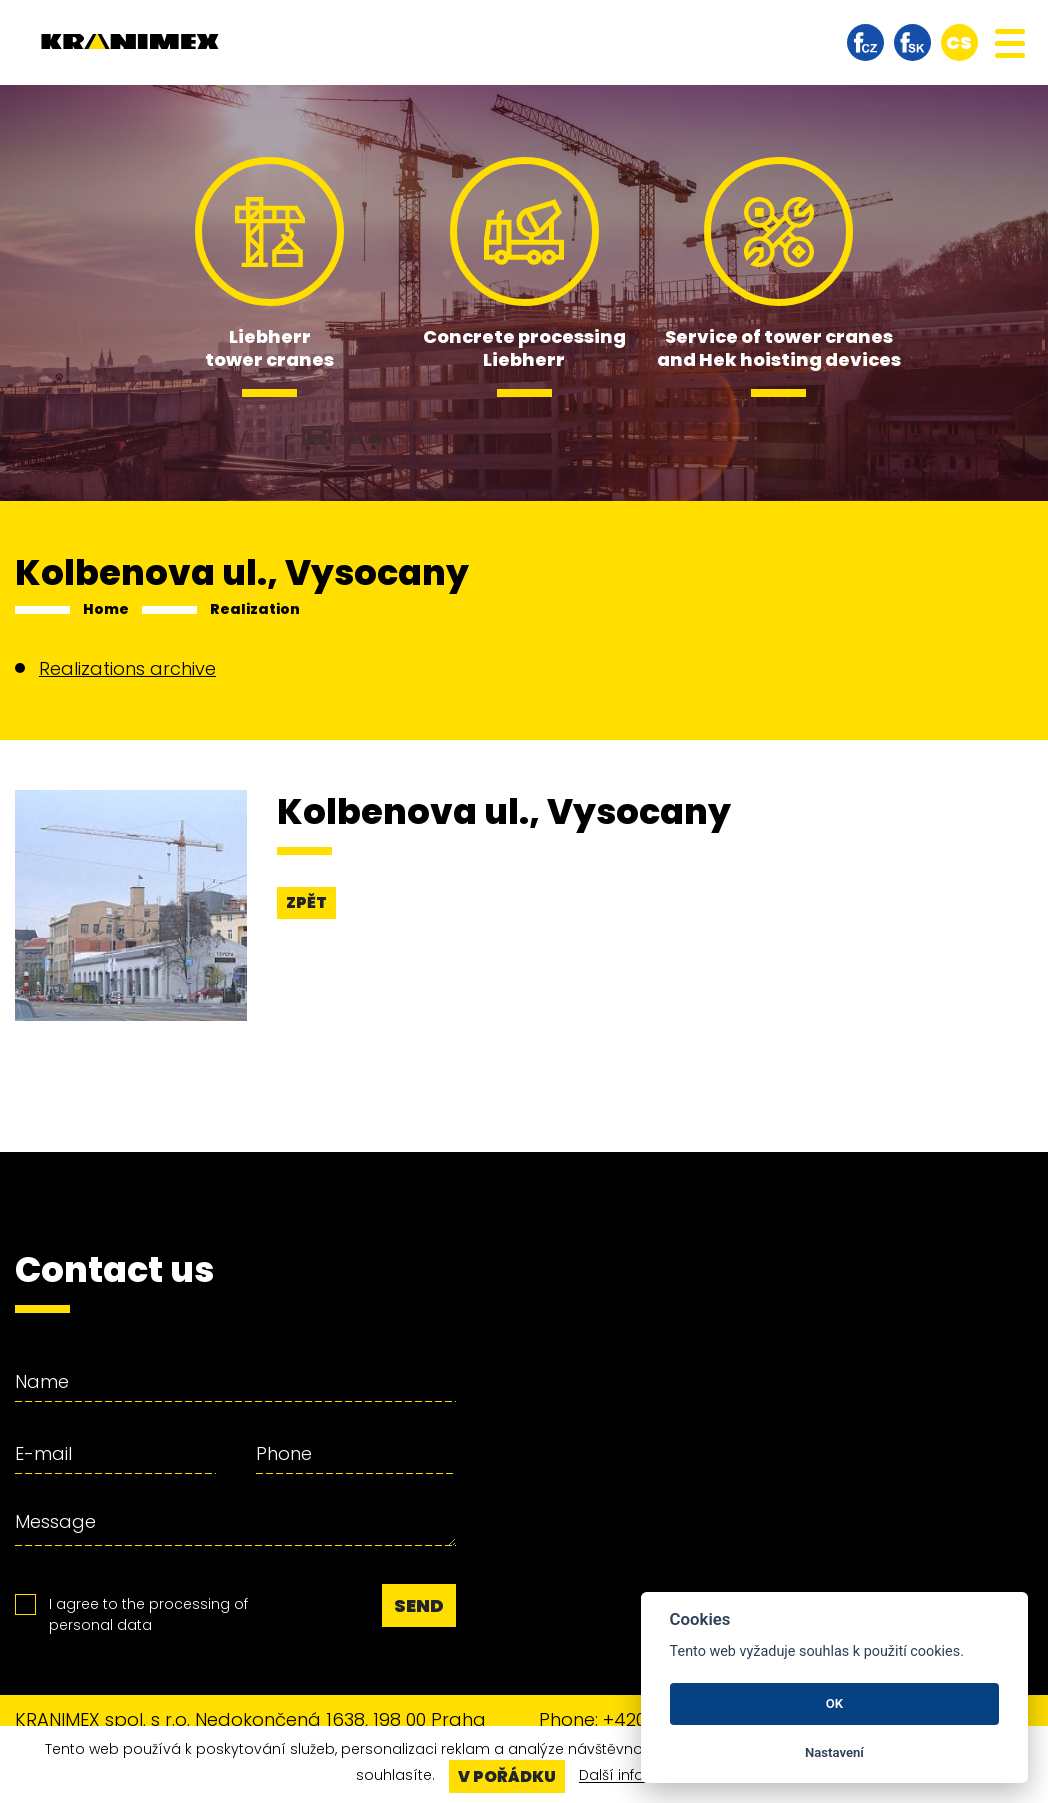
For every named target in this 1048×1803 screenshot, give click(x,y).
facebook (865, 42)
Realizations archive (127, 668)
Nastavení (834, 1752)
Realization (255, 609)
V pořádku (507, 1776)
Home (106, 609)
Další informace (635, 1776)
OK (834, 1703)
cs (959, 42)
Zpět (306, 902)
